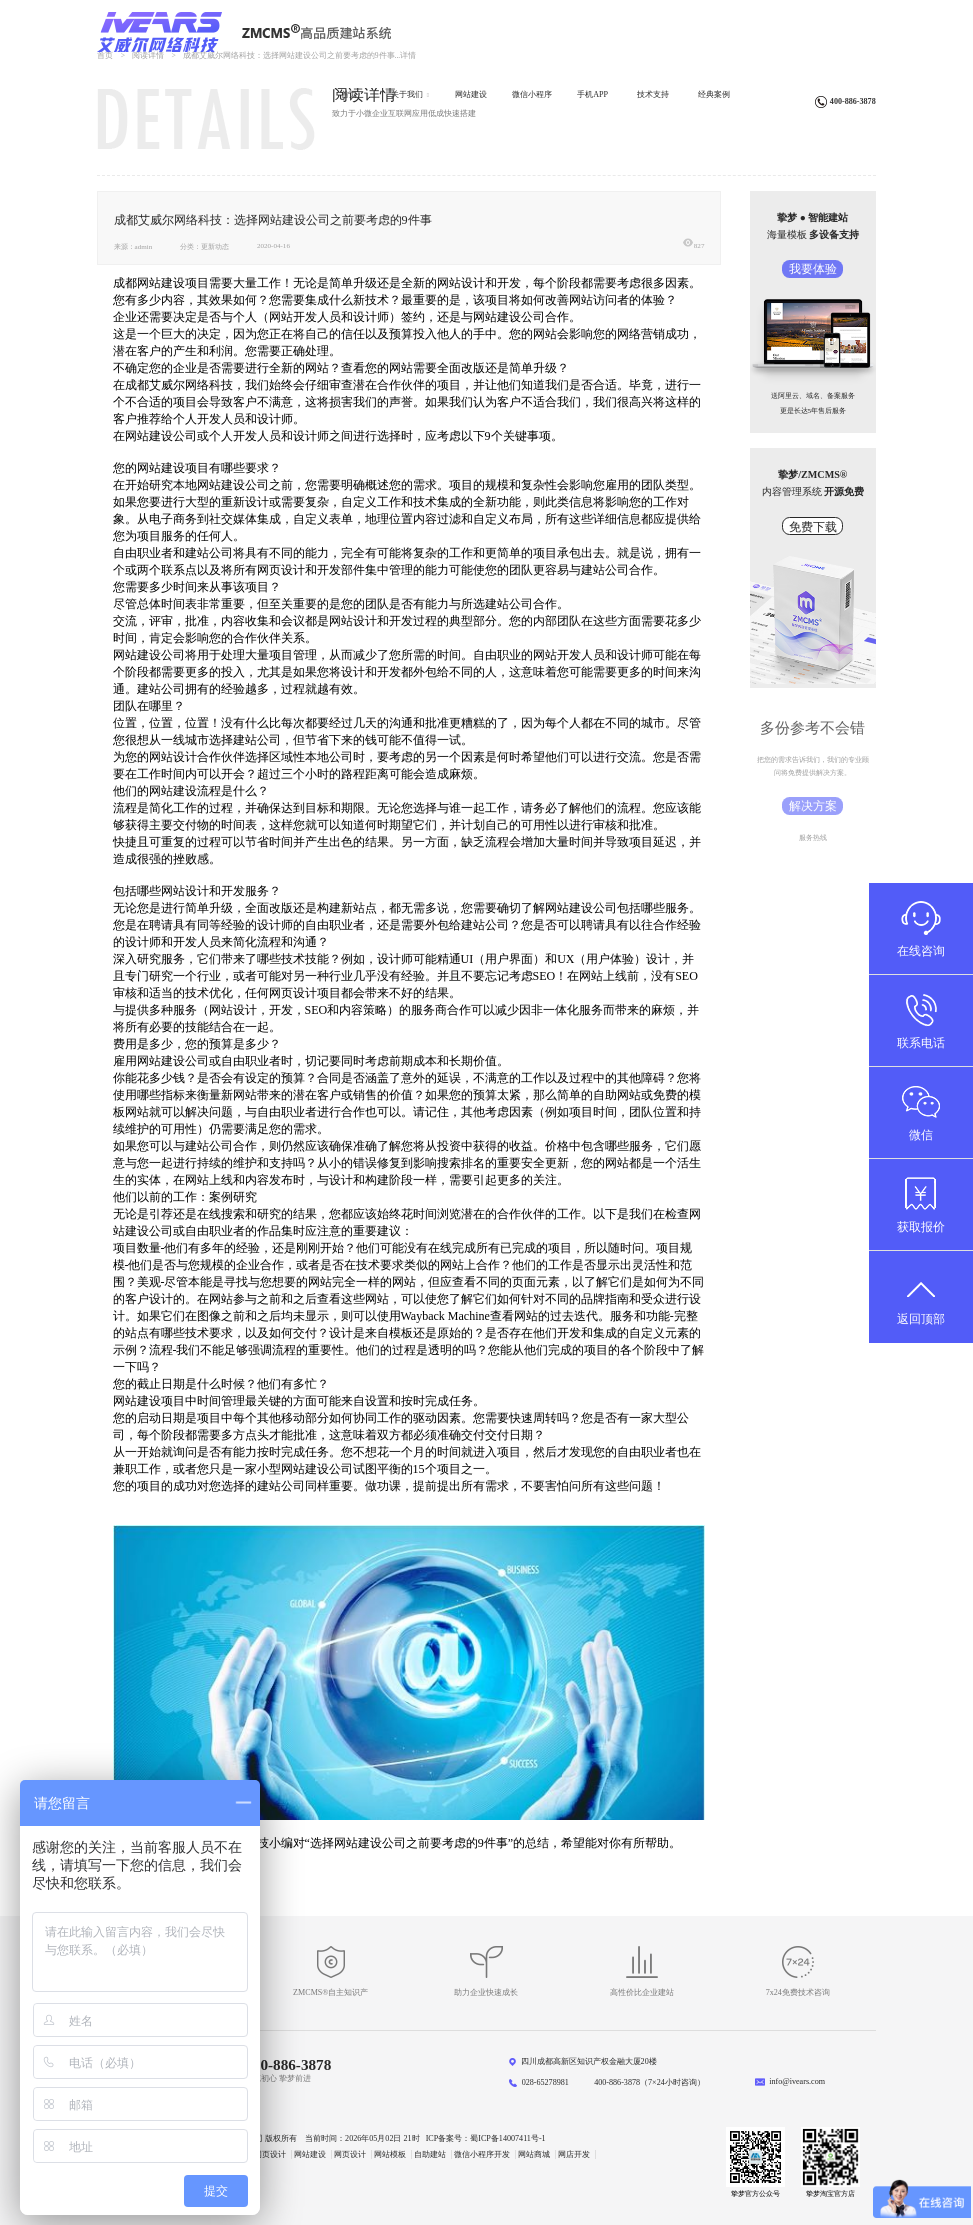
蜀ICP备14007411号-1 (507, 2138)
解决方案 (813, 806)
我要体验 (813, 269)
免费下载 (813, 527)
